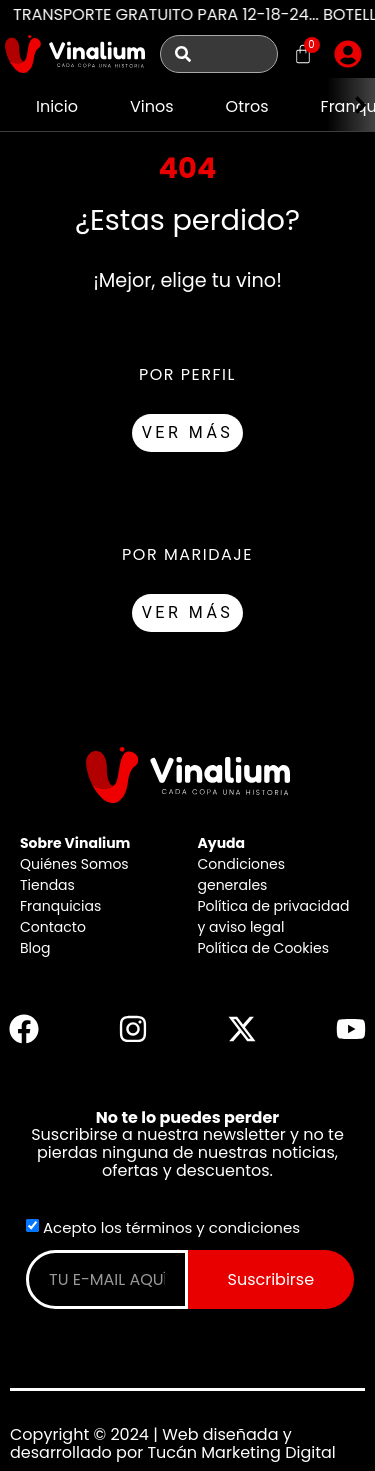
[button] (348, 54)
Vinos (152, 106)
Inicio (57, 106)
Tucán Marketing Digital (241, 1452)
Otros (247, 106)
